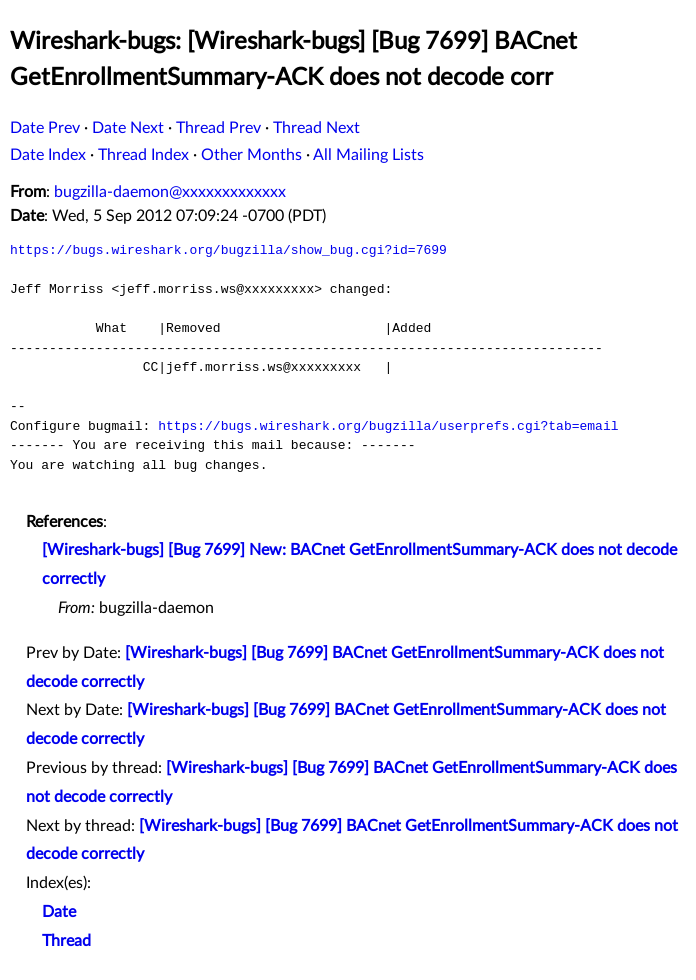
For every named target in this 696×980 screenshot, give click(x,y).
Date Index (48, 155)
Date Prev (45, 128)
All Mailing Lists (368, 155)
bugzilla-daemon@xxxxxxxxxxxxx (170, 192)
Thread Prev (218, 128)
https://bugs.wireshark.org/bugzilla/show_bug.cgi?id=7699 (228, 250)
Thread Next (316, 128)
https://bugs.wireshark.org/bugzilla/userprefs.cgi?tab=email (388, 426)
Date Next (128, 128)
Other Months (251, 155)
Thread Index (143, 155)
